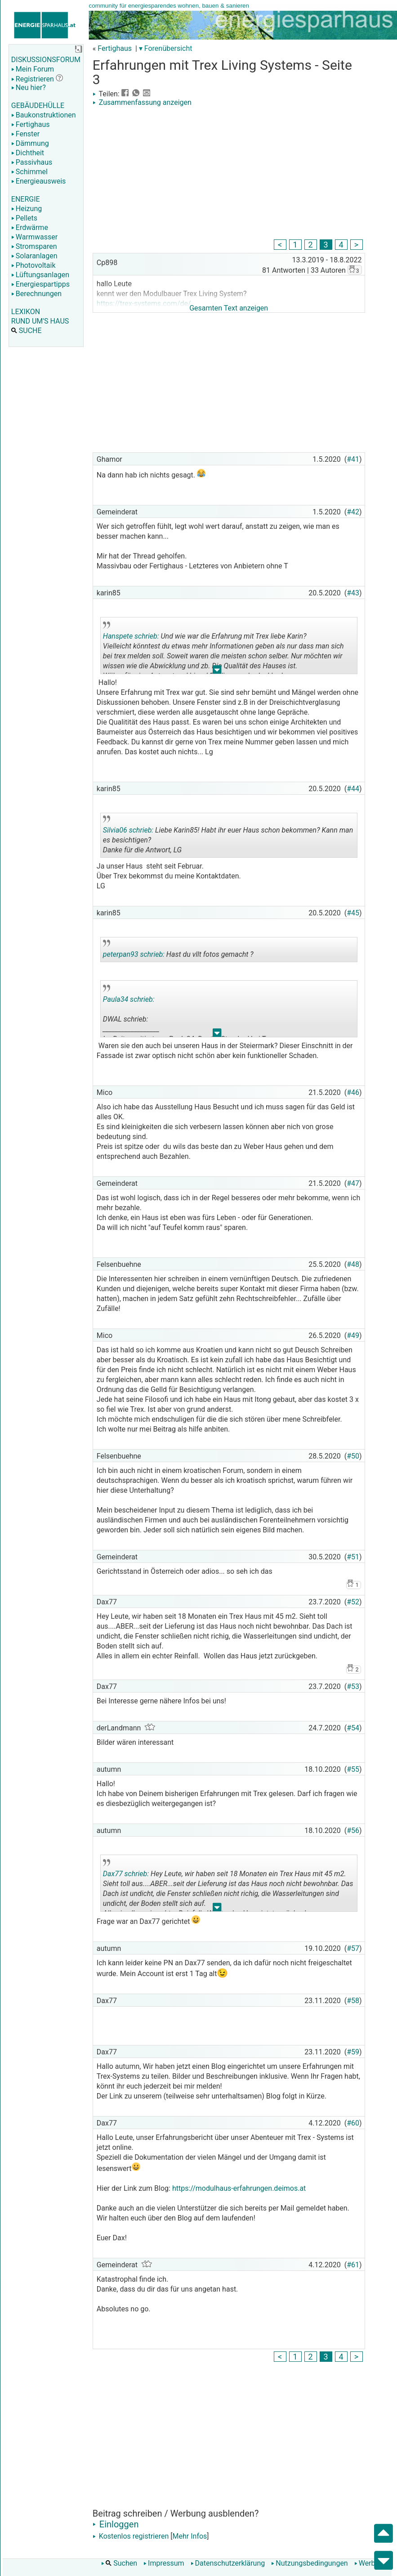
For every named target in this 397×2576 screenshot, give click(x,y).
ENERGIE (25, 199)
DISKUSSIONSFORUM (45, 59)
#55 (353, 1769)
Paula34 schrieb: (129, 999)
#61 (353, 2265)
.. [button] (217, 671)
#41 (353, 459)
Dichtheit (27, 153)
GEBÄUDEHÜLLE (37, 105)
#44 (353, 788)
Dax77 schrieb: (126, 1873)
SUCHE (26, 330)
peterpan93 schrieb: (134, 954)
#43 (353, 593)
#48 (353, 1264)
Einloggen (116, 2524)
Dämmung (30, 143)
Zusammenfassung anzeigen (142, 102)
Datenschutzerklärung (228, 2563)
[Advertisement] (229, 174)
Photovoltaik (33, 265)
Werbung (370, 2563)
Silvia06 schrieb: (128, 830)
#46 (353, 1092)
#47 (353, 1183)
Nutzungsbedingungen (309, 2563)
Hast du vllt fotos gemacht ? (178, 951)
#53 (353, 1686)
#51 (353, 1557)
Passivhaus (31, 162)
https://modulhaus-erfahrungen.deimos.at (239, 2188)
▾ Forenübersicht (165, 48)
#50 (353, 1456)
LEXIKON (25, 311)
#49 (353, 1335)
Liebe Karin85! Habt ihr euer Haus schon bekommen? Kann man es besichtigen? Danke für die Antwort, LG (228, 836)
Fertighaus (30, 124)
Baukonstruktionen (43, 115)
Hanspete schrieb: (131, 636)
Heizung (26, 208)
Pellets (24, 218)
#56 (353, 1830)
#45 (353, 913)
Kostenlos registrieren (131, 2536)
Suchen (119, 2563)
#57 (353, 1948)
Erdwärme (29, 227)
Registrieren (32, 79)
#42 (353, 512)
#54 (353, 1728)
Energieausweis (38, 181)
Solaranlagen (34, 256)
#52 (353, 1602)
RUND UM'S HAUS (40, 321)
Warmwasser (34, 237)
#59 (353, 2052)
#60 (353, 2123)
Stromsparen (34, 246)
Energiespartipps (40, 284)
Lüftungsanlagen (40, 274)
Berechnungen (36, 293)
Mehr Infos (190, 2536)
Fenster (25, 134)
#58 (353, 2000)
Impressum (163, 2563)
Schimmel (29, 171)
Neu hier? (28, 87)
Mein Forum (32, 69)
